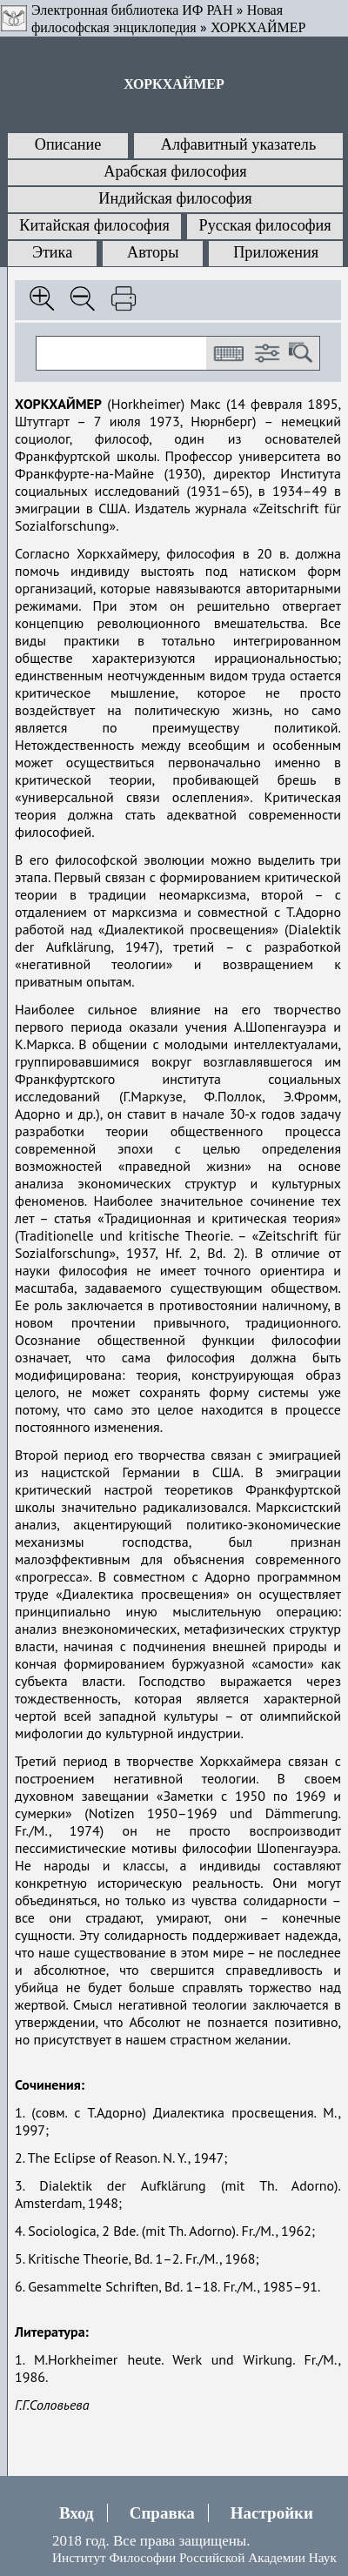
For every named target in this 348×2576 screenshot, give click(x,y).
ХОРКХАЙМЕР (258, 27)
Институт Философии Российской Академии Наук (194, 2557)
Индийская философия (174, 198)
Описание (68, 144)
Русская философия (265, 225)
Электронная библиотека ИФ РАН (131, 10)
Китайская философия (94, 225)
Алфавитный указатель (238, 144)
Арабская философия (175, 171)
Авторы (152, 252)
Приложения (275, 252)
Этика (52, 252)
